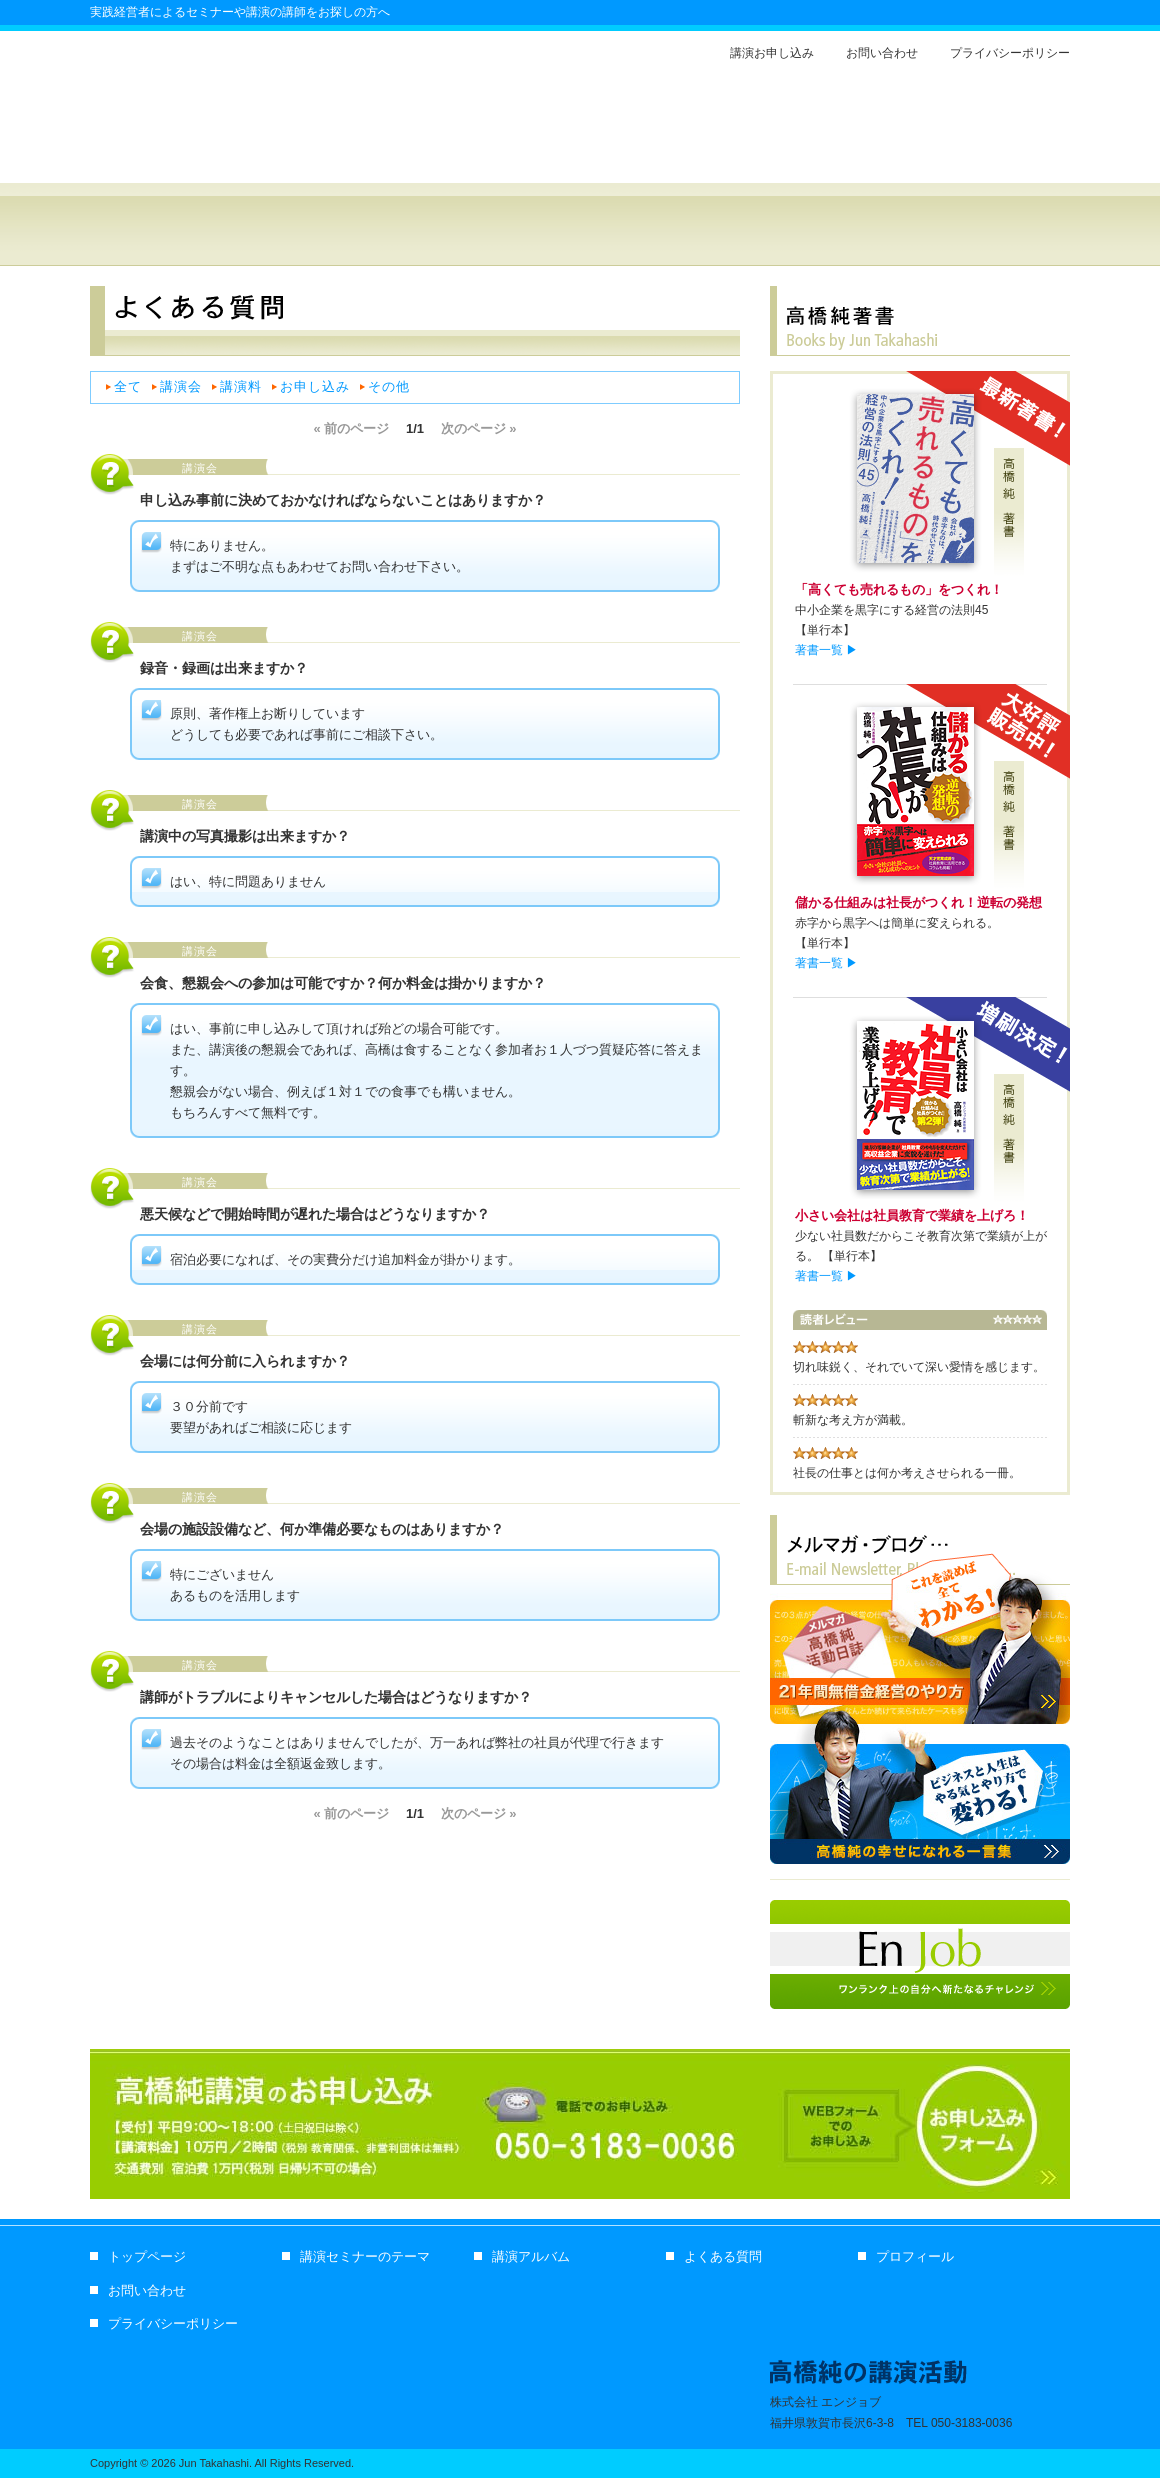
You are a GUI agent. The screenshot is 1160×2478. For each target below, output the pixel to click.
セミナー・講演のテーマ (509, 231)
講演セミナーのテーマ (365, 2256)
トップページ (147, 2256)
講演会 (181, 386)
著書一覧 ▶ (826, 650)
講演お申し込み (772, 53)
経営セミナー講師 (175, 151)
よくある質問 (829, 231)
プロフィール (989, 231)
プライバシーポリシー (1010, 53)
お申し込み (315, 386)
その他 (389, 386)
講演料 (241, 386)
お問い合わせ (882, 53)
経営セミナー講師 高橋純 (349, 231)
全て (128, 386)
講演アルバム (669, 231)
